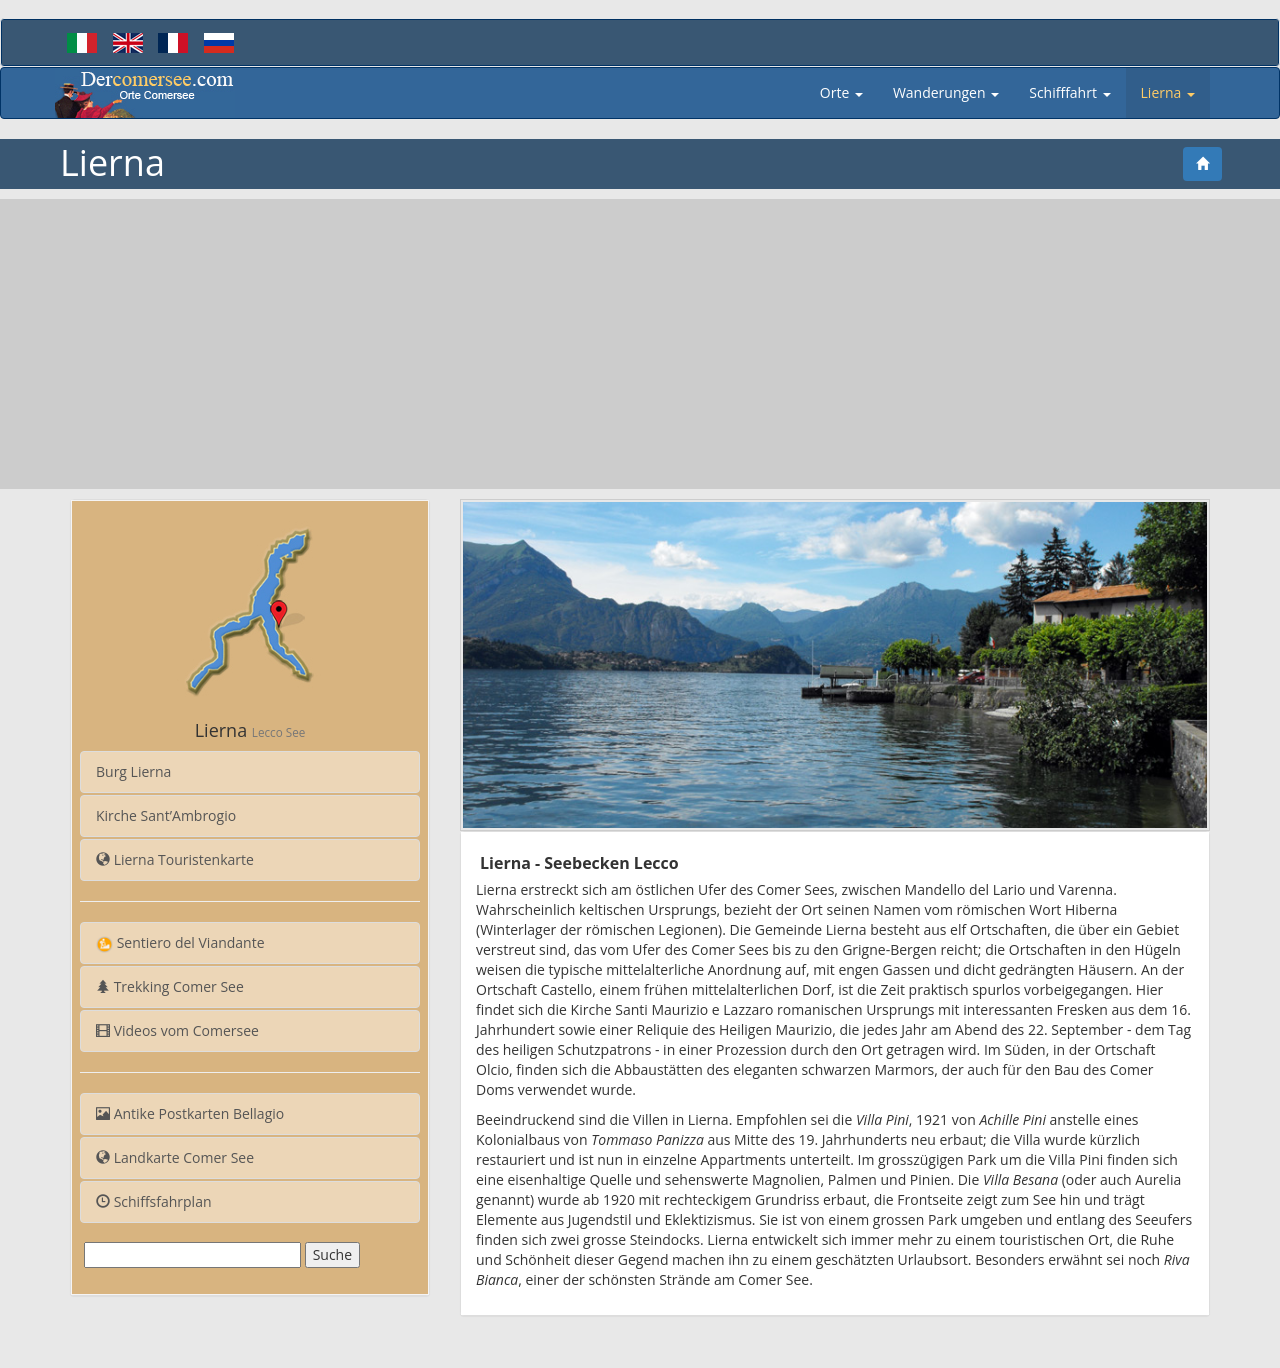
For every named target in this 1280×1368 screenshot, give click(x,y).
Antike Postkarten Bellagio (190, 1113)
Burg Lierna (133, 771)
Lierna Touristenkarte (175, 859)
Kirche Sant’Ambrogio (166, 815)
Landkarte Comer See (175, 1157)
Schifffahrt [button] (1069, 92)
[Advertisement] (640, 344)
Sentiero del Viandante (180, 943)
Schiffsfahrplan (154, 1201)
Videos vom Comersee (177, 1030)
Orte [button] (841, 92)
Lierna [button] (1168, 92)
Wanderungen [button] (946, 92)
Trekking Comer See (170, 986)
